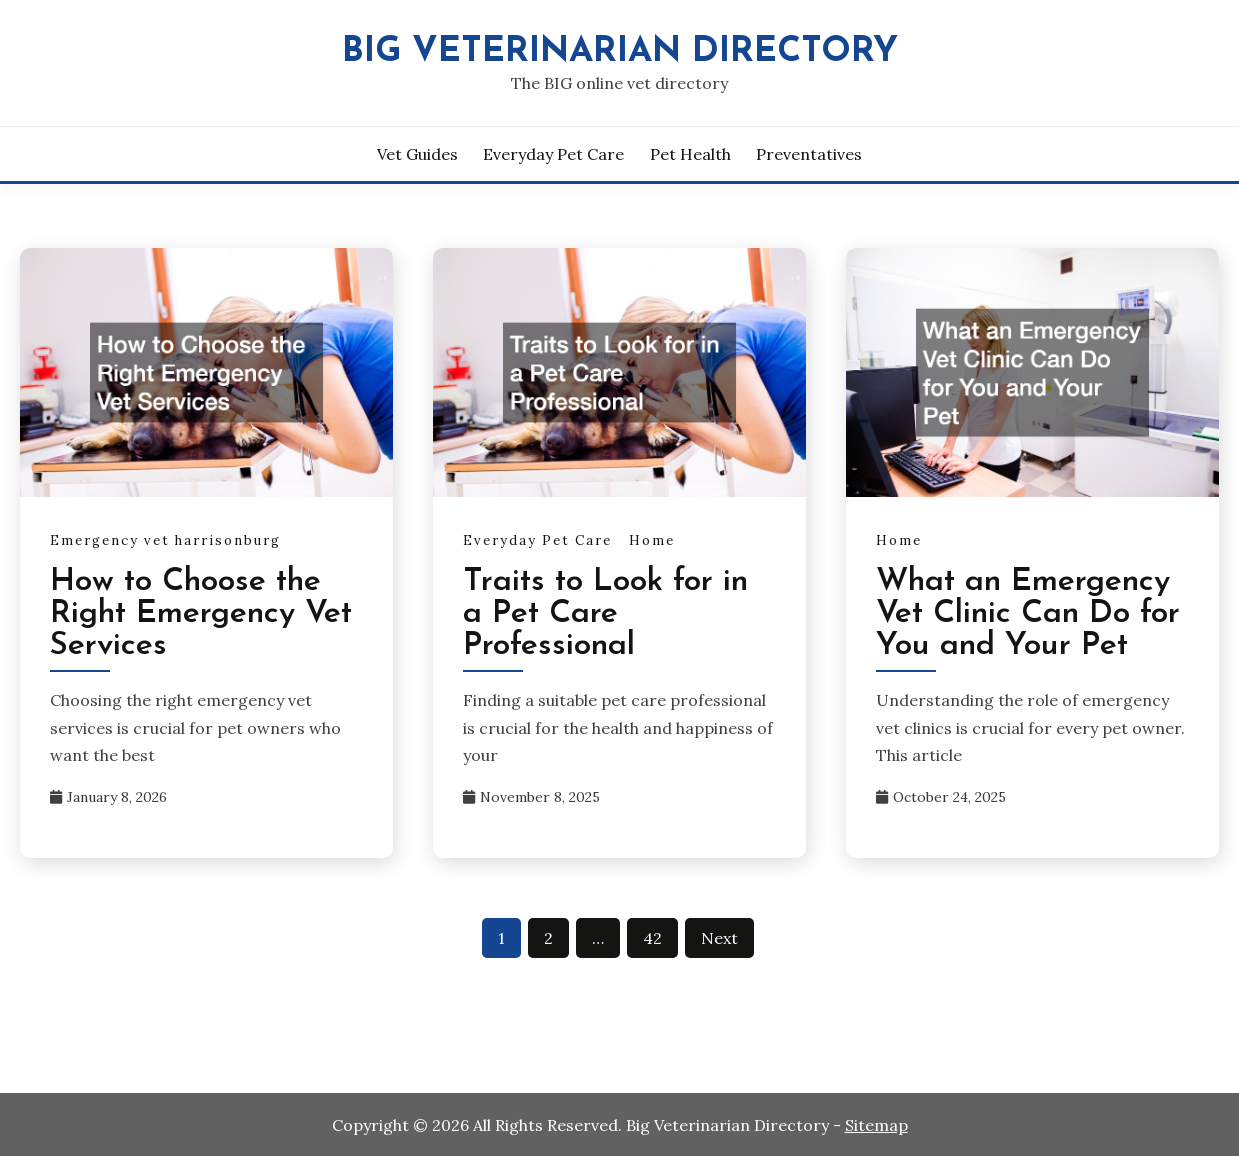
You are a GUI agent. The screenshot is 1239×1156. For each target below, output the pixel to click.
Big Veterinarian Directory (620, 52)
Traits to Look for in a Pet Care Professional (605, 614)
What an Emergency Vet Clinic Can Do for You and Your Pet (1028, 614)
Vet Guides (417, 154)
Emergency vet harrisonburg (165, 540)
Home (652, 540)
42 (652, 938)
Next (719, 938)
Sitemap (876, 1125)
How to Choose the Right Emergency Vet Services (201, 614)
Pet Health (690, 154)
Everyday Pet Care (553, 154)
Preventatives (809, 154)
